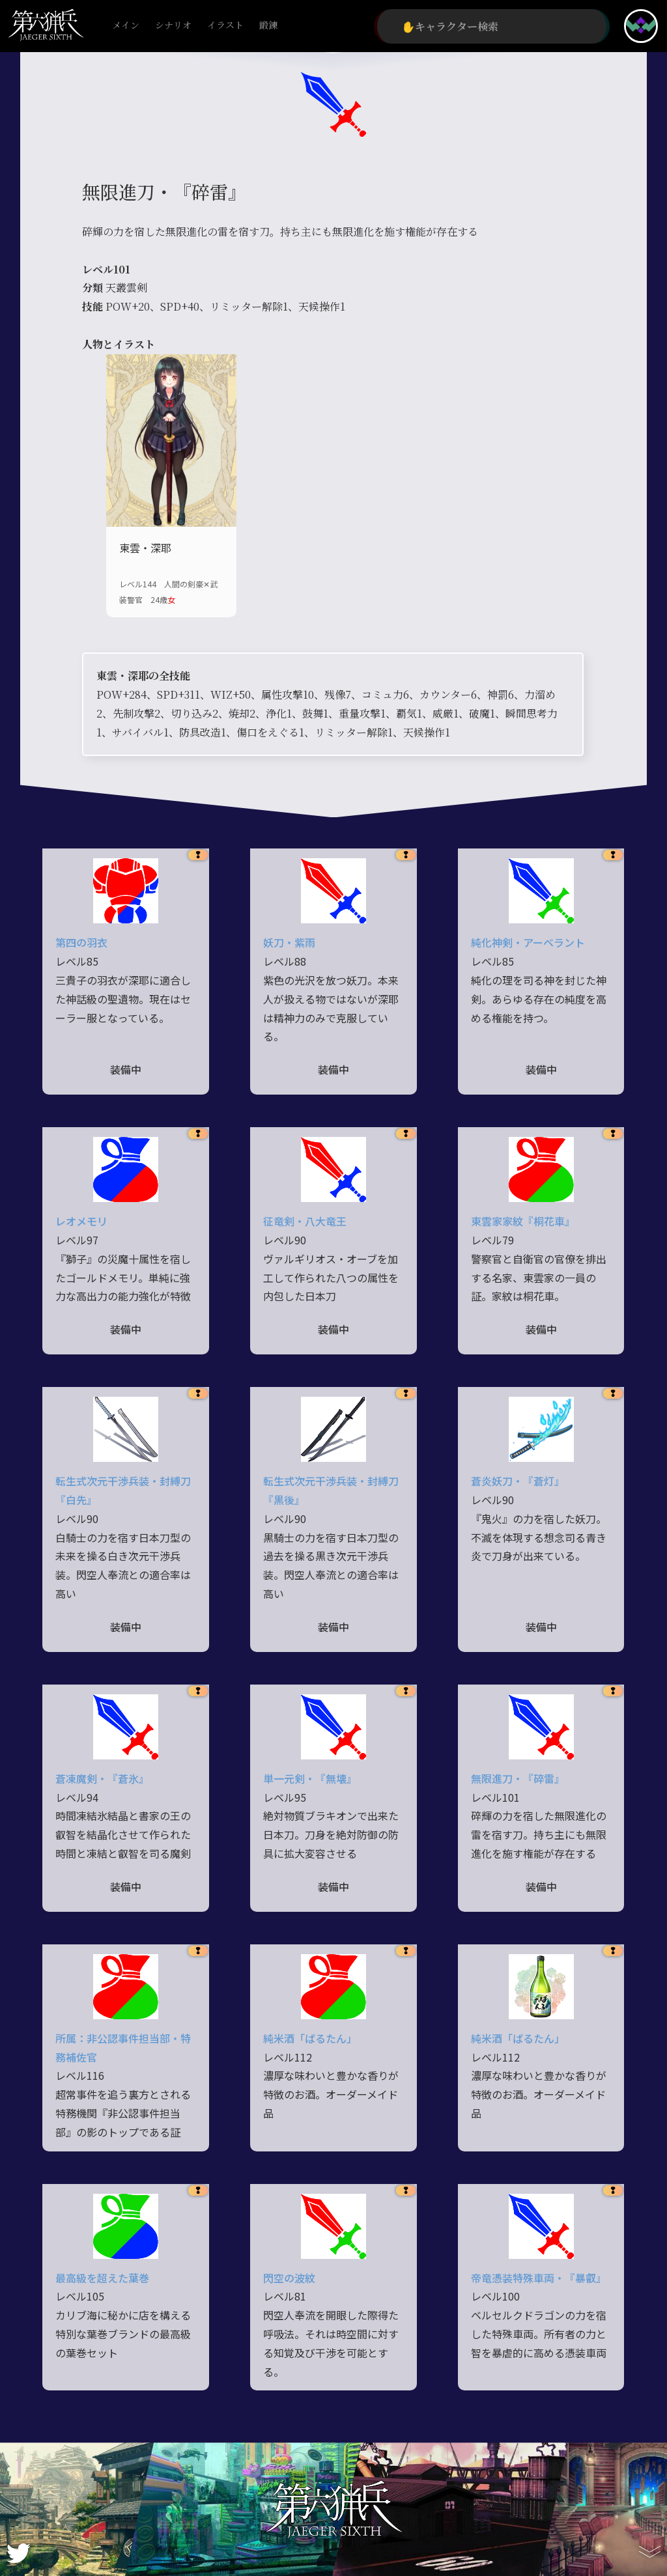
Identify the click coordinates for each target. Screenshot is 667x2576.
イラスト (225, 25)
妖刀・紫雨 (289, 942)
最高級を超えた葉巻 (102, 2278)
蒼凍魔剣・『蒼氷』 (102, 1778)
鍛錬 (268, 25)
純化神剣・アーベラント (528, 942)
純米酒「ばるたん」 (310, 2038)
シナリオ (173, 25)
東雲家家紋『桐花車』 (523, 1221)
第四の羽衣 (81, 942)
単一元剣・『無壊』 (310, 1778)
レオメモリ (81, 1221)
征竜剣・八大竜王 (305, 1221)
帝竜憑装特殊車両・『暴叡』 (538, 2278)
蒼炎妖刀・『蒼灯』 (518, 1481)
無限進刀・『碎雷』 (518, 1778)
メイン (125, 25)
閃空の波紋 (289, 2278)
